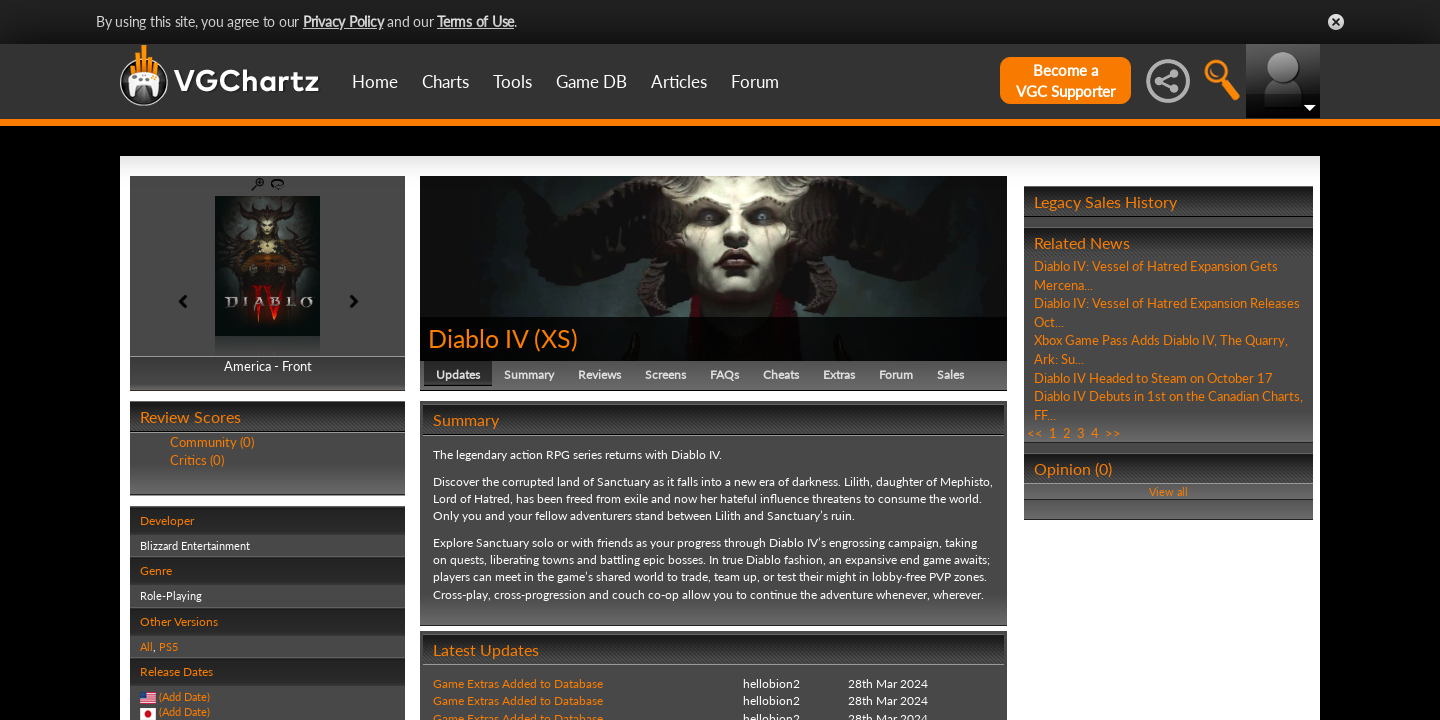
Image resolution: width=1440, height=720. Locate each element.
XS (556, 338)
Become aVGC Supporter (1065, 80)
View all (1168, 491)
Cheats (781, 374)
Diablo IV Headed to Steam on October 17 (1153, 378)
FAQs (724, 374)
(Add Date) (184, 696)
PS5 (168, 646)
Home (375, 81)
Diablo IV (478, 338)
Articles (679, 81)
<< (1035, 433)
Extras (839, 374)
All (146, 646)
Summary (529, 374)
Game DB (591, 81)
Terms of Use (475, 21)
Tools (512, 81)
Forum (755, 81)
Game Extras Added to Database (518, 683)
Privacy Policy (343, 21)
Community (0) (212, 442)
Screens (665, 374)
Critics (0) (197, 460)
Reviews (599, 374)
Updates (458, 374)
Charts (445, 81)
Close (1336, 22)
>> (1113, 433)
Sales (950, 374)
